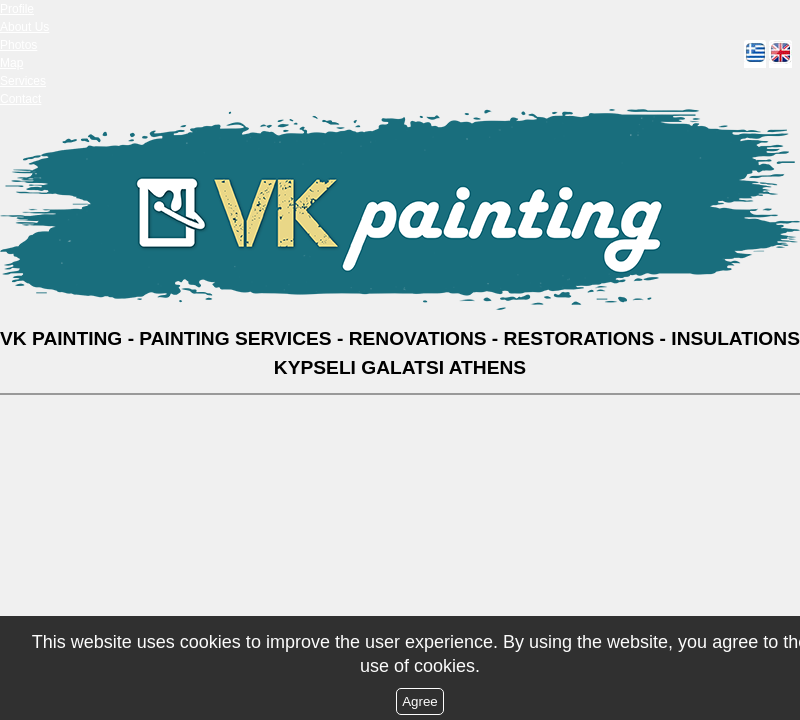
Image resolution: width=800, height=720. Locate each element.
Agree (420, 701)
